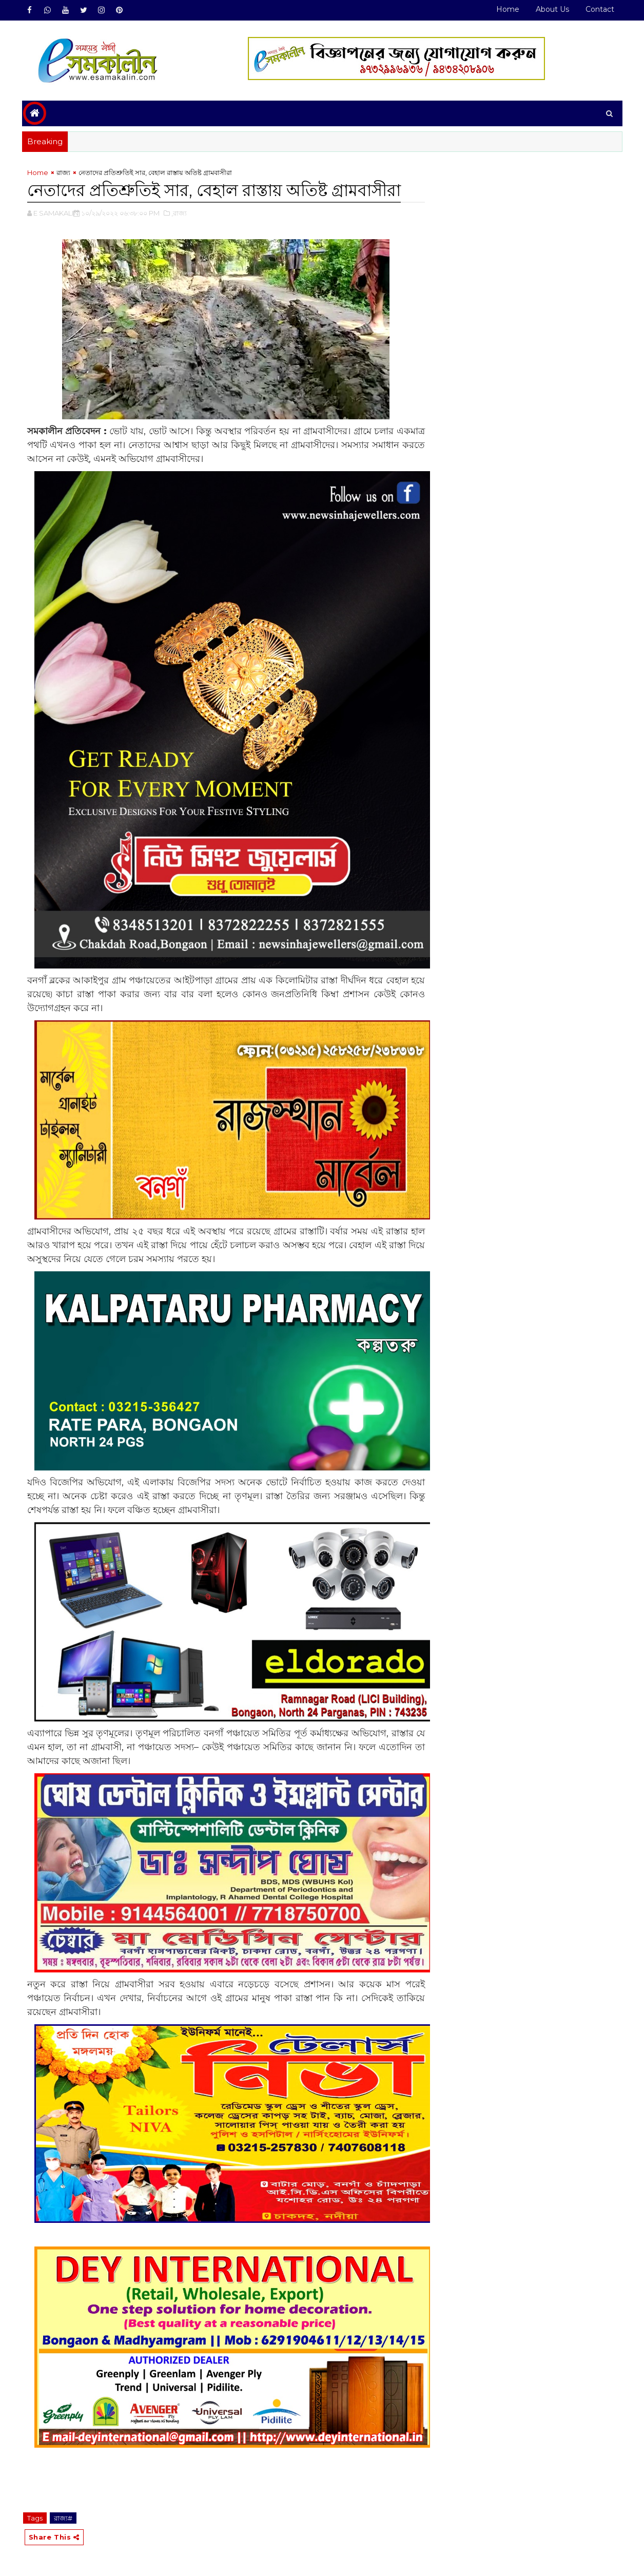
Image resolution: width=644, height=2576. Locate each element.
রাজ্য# (63, 2518)
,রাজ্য (179, 213)
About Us (552, 9)
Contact (600, 9)
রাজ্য (63, 172)
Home (507, 9)
